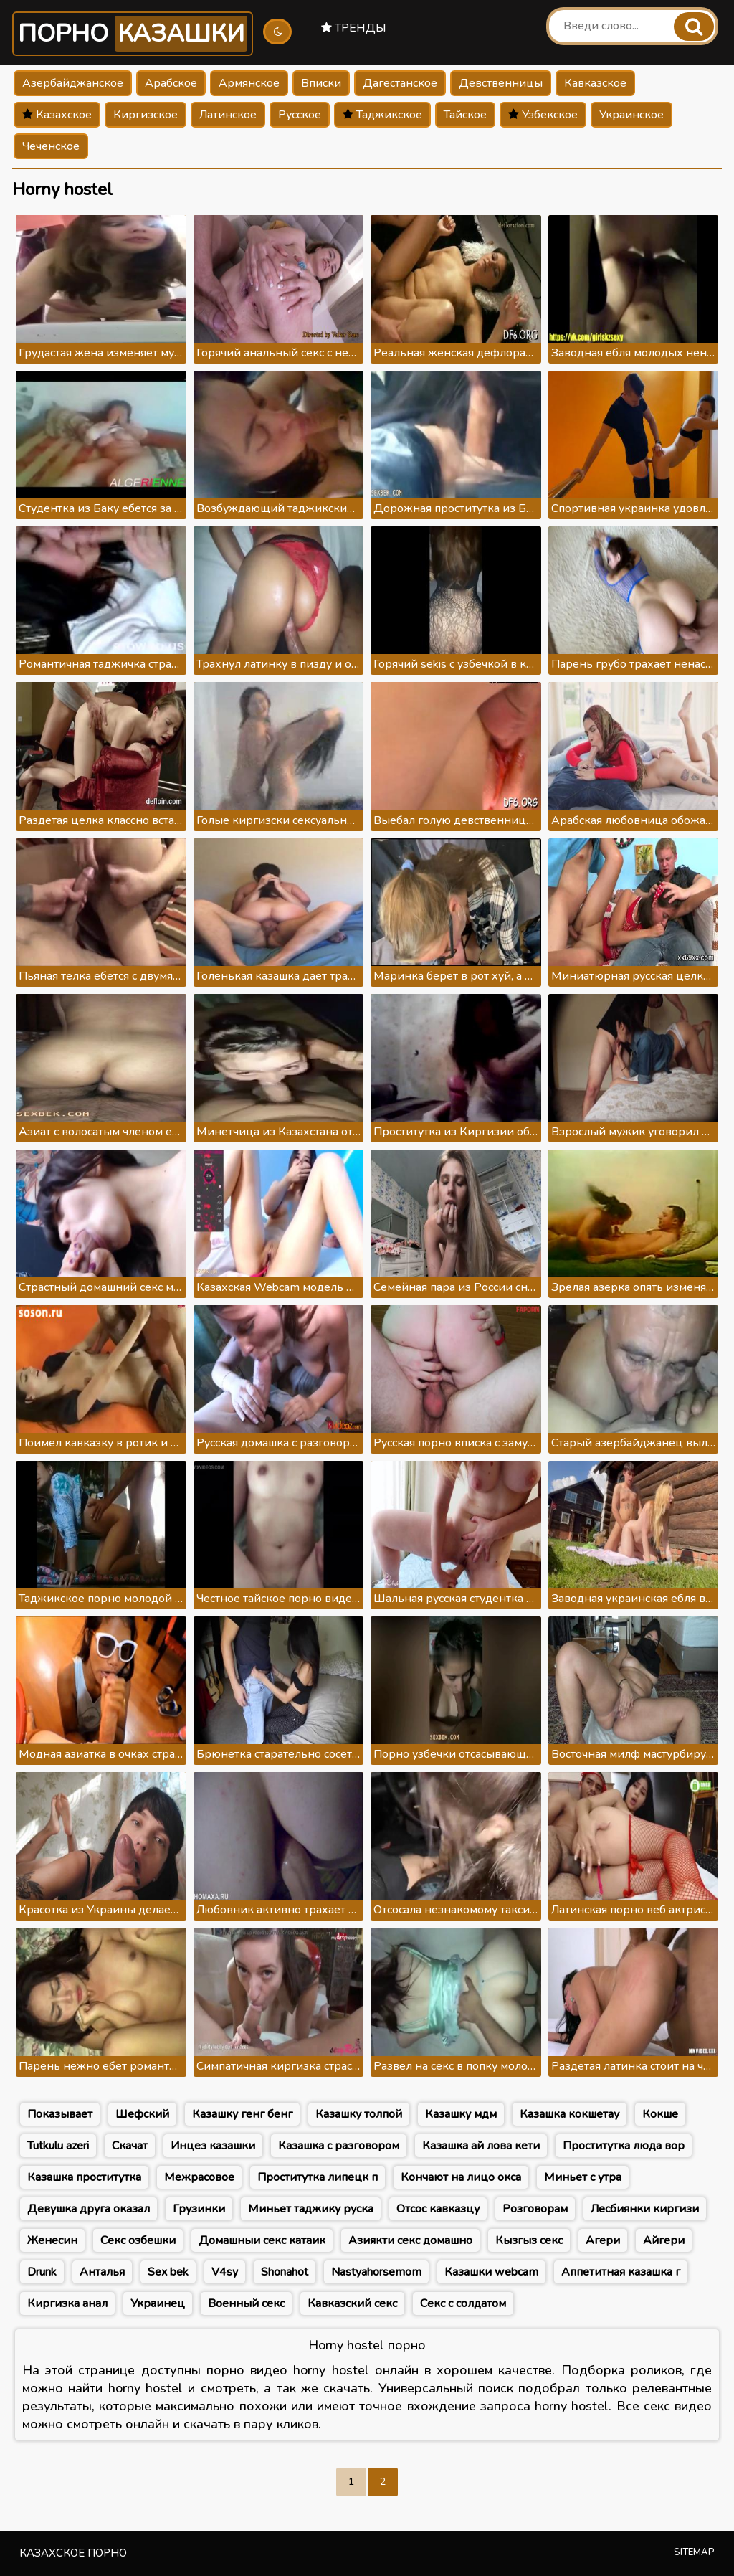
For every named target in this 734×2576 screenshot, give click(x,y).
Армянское (249, 83)
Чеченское (51, 146)
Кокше (660, 2114)
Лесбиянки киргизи (645, 2209)
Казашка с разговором (338, 2146)
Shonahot (284, 2272)
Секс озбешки (138, 2240)
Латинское (228, 115)
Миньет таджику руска (310, 2209)
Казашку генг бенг (242, 2114)
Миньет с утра (582, 2177)
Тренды (353, 28)
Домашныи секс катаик (262, 2240)
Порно (132, 34)
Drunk (42, 2272)
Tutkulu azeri (58, 2146)
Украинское (631, 115)
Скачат (130, 2146)
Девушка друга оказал (88, 2209)
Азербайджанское (72, 83)
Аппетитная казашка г (620, 2272)
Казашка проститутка (84, 2177)
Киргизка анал (67, 2303)
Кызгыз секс (529, 2240)
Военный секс (246, 2303)
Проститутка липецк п (317, 2177)
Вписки (321, 83)
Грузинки (199, 2209)
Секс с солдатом (463, 2303)
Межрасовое (199, 2177)
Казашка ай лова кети (481, 2146)
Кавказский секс (352, 2303)
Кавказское (595, 83)
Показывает (59, 2114)
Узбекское (543, 115)
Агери (603, 2240)
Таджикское (382, 115)
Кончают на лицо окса (461, 2177)
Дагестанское (400, 83)
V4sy (224, 2272)
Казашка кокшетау (569, 2114)
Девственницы (501, 83)
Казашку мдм (461, 2114)
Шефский (142, 2114)
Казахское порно (73, 2553)
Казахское (57, 115)
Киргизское (145, 115)
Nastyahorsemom (376, 2272)
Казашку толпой (358, 2114)
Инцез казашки (213, 2146)
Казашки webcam (491, 2272)
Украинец (157, 2303)
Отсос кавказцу (438, 2209)
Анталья (102, 2272)
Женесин (52, 2240)
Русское (299, 115)
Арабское (171, 83)
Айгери (664, 2240)
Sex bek (168, 2272)
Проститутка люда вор (624, 2146)
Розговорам (535, 2209)
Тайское (465, 115)
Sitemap (694, 2552)
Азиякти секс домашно (410, 2240)
